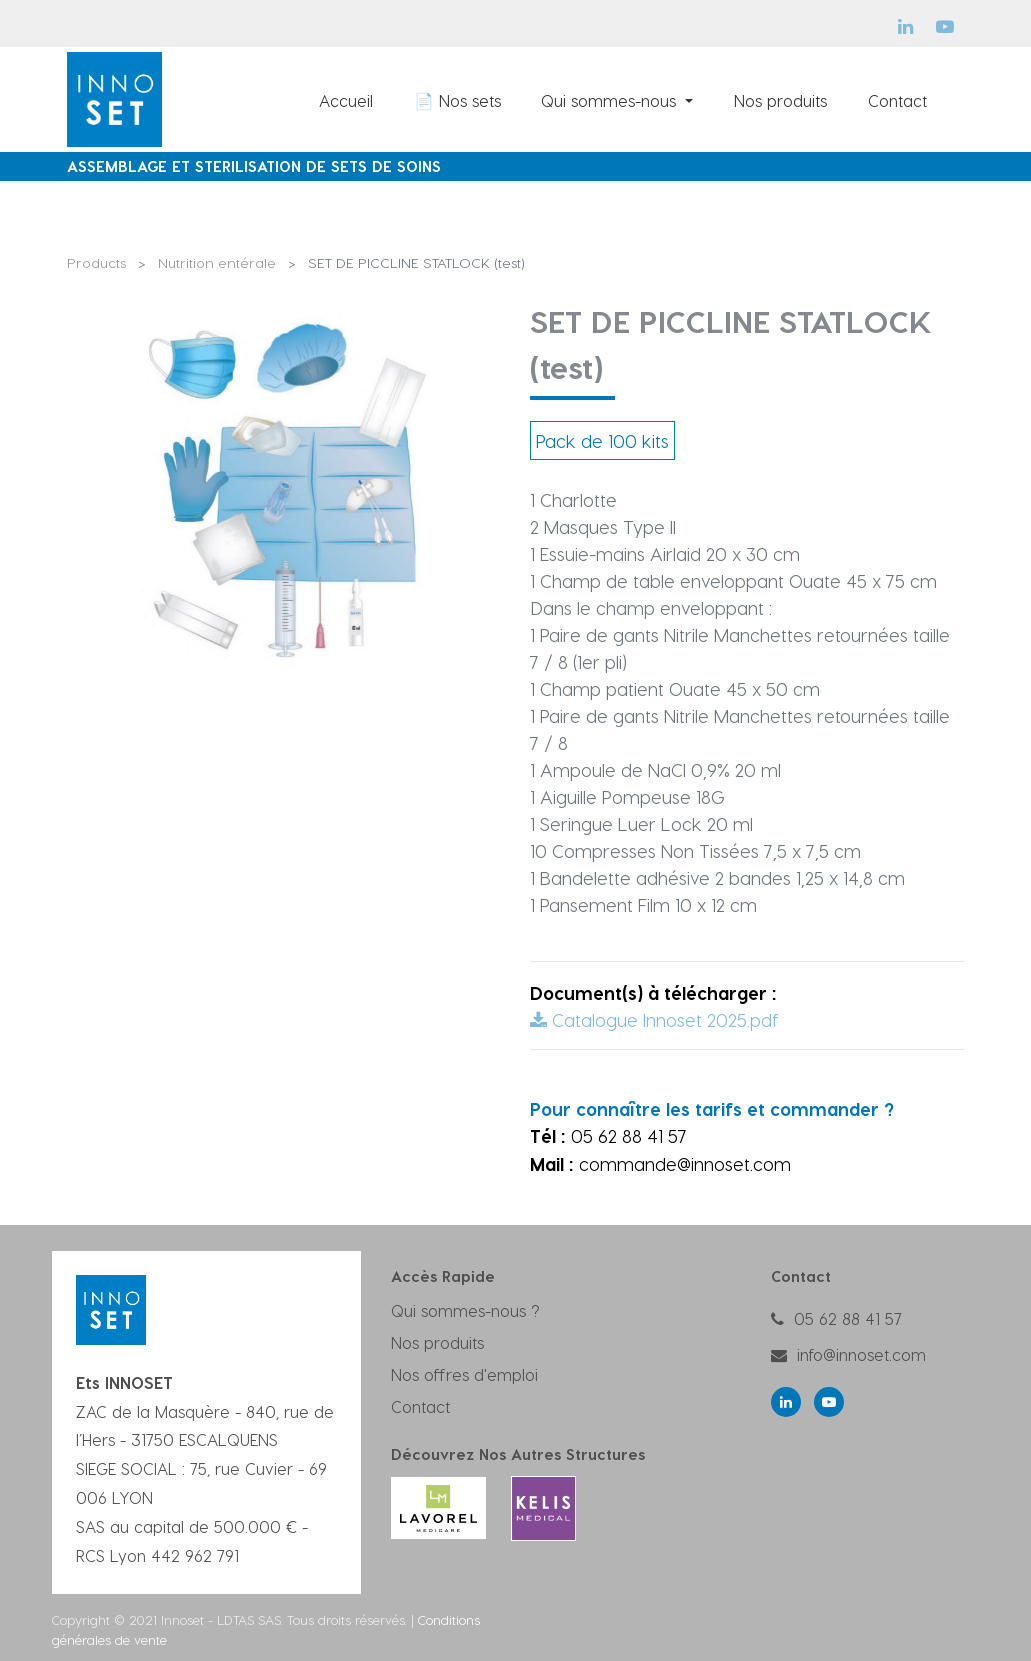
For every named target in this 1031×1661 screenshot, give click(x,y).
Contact (420, 1406)
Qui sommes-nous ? (465, 1310)
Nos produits (437, 1342)
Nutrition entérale (217, 262)
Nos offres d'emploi (464, 1374)
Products (96, 262)
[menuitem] (346, 100)
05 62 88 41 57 (848, 1318)
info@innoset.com (861, 1354)
